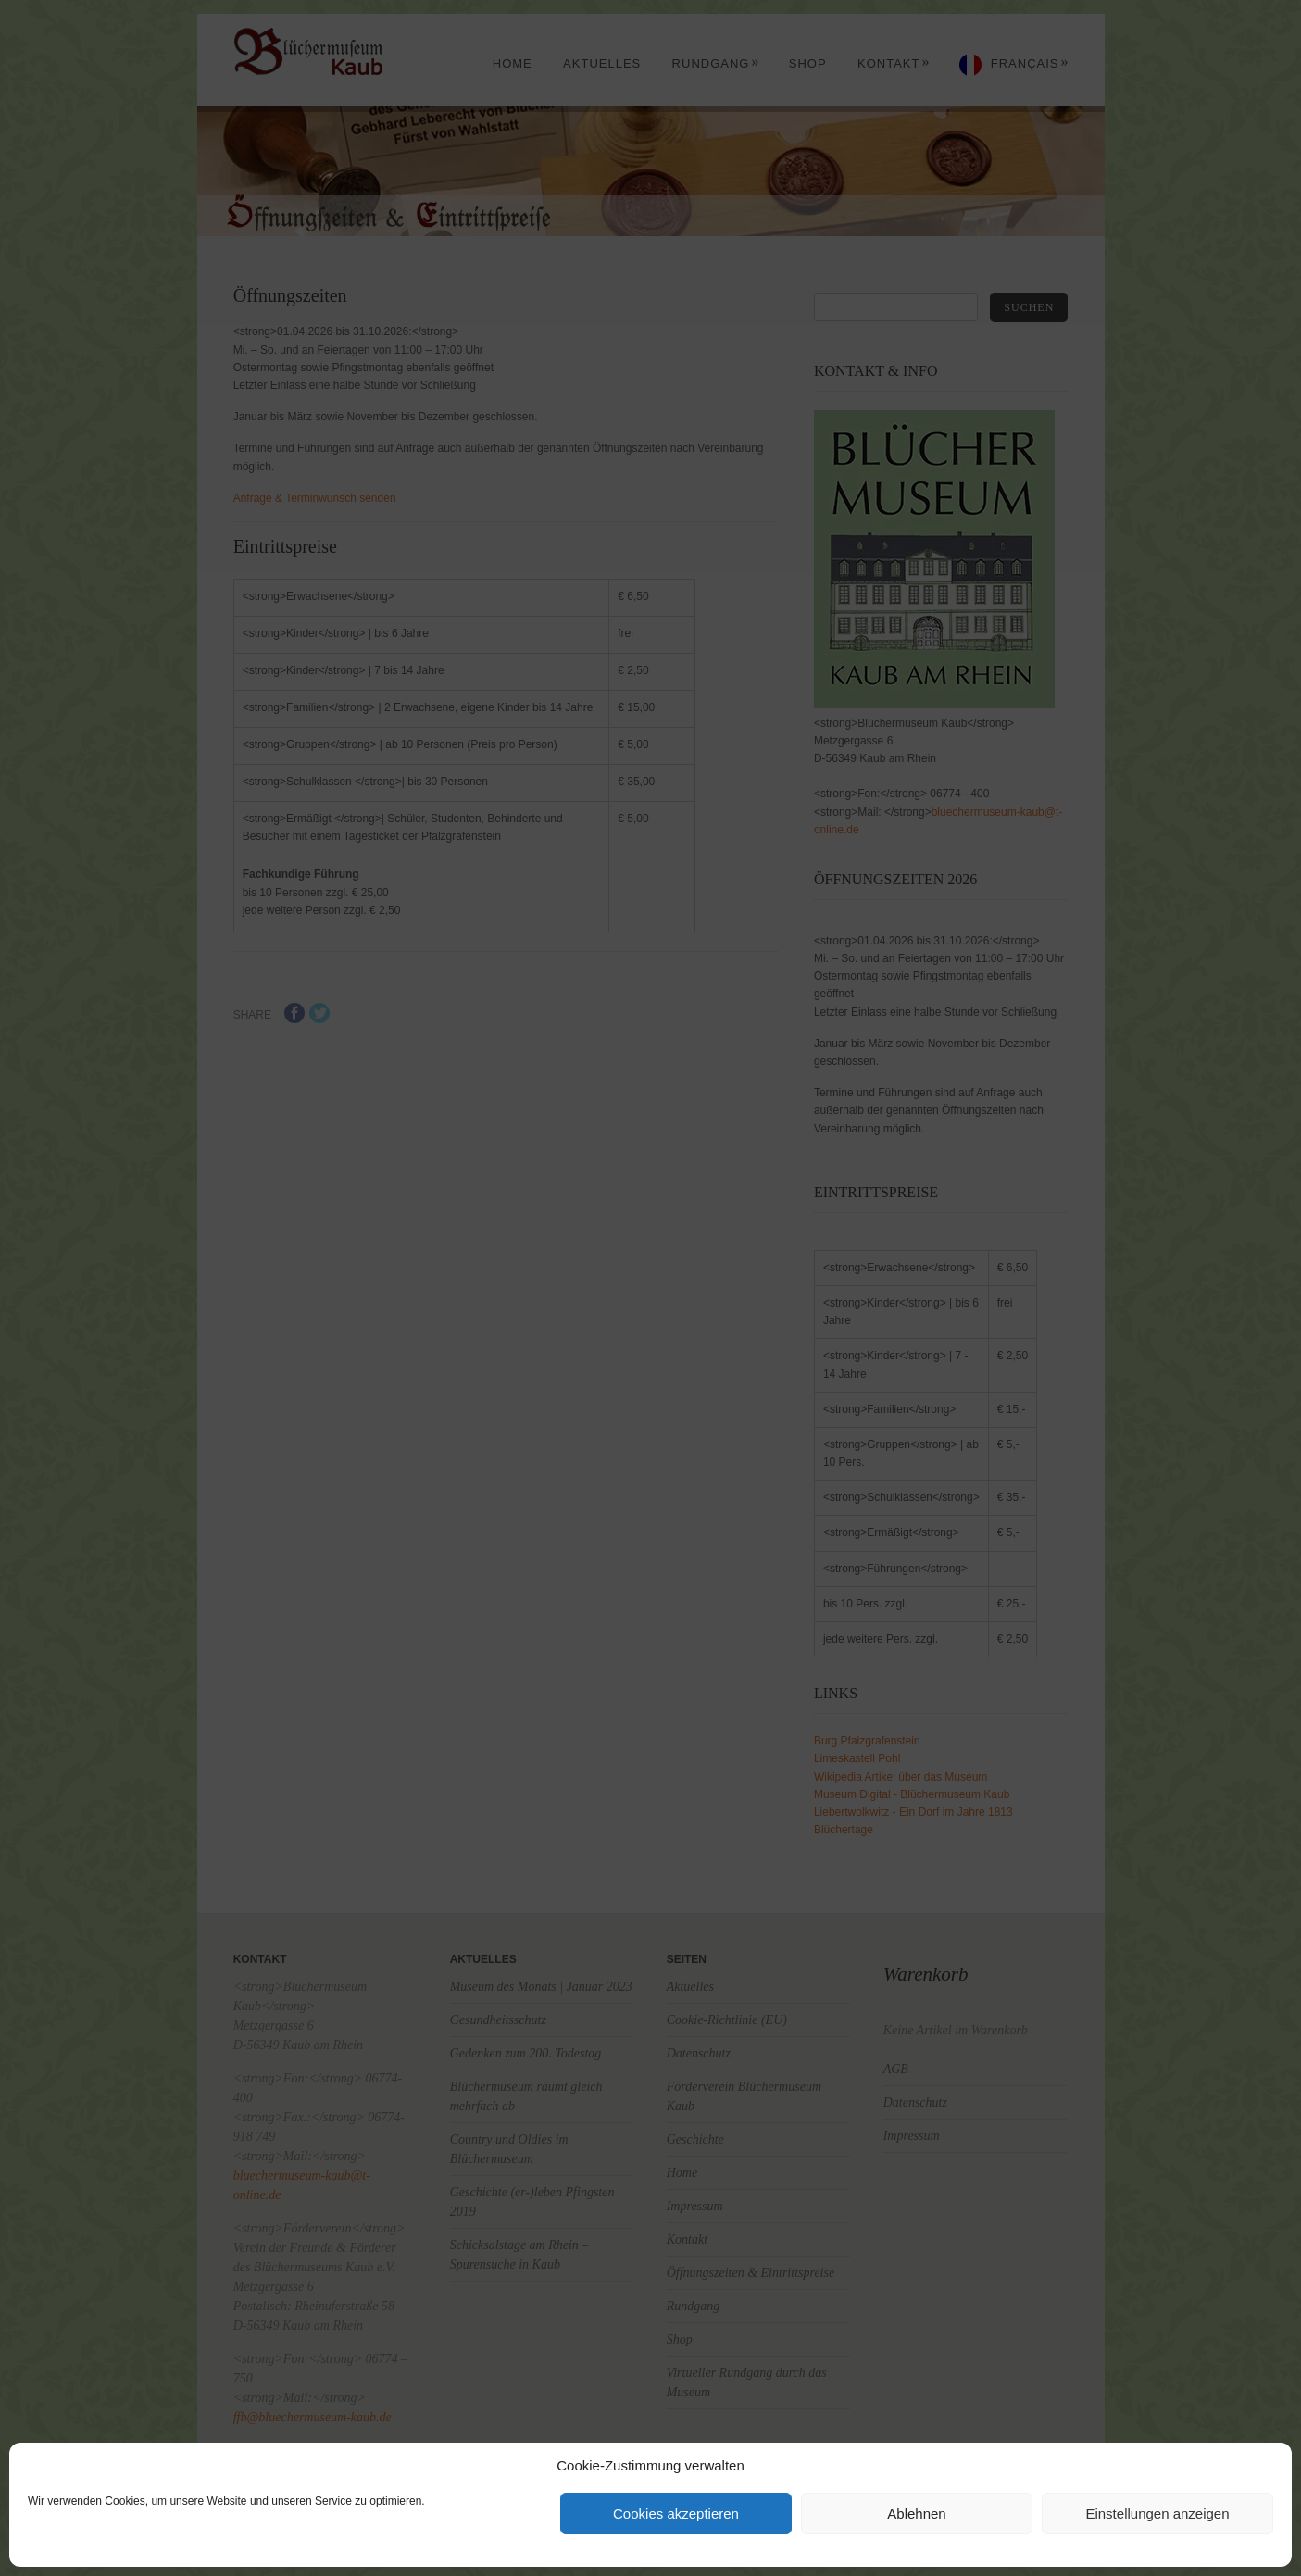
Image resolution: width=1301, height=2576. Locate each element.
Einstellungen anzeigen (1157, 2513)
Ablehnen (916, 2513)
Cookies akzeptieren (676, 2513)
